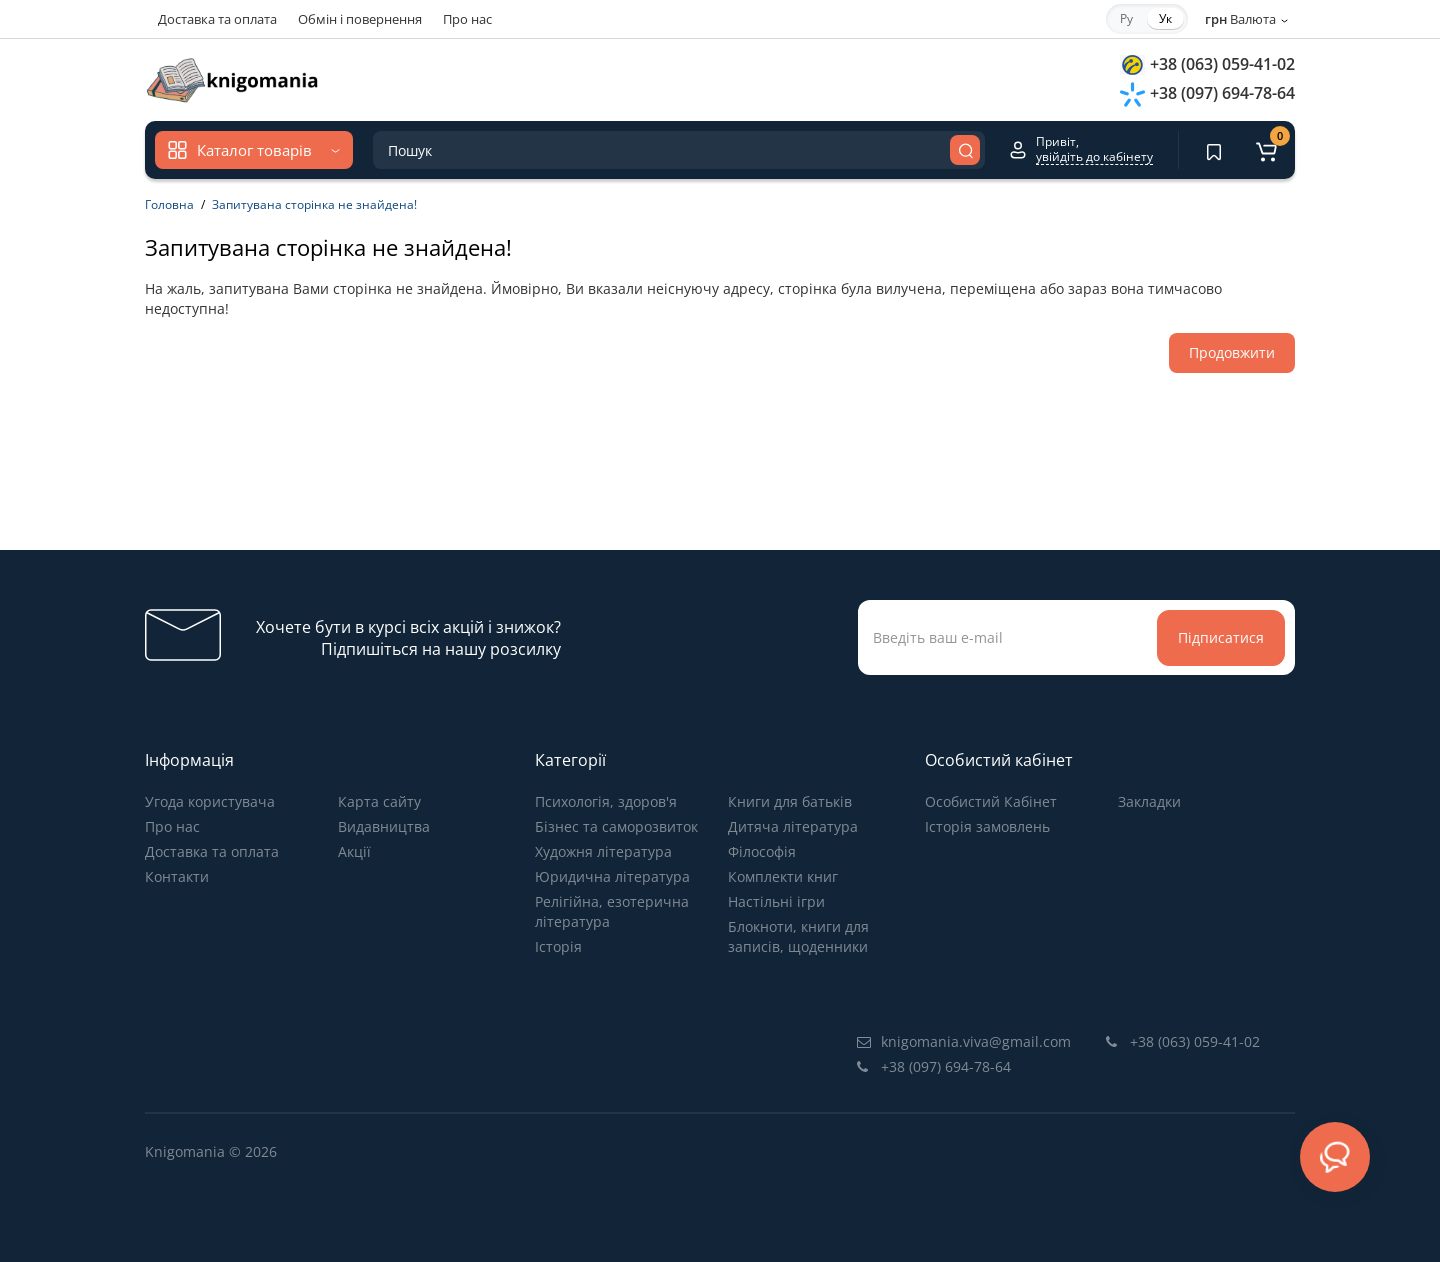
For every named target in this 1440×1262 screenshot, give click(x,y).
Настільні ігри (776, 901)
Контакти (177, 876)
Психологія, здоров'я (606, 801)
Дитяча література (793, 826)
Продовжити (1232, 352)
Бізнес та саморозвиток (616, 826)
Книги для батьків (790, 801)
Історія (558, 946)
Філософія (762, 851)
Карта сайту (379, 801)
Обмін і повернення (360, 19)
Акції (354, 851)
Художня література (603, 851)
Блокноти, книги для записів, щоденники (798, 936)
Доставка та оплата (217, 19)
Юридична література (612, 876)
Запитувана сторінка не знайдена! (314, 204)
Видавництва (384, 826)
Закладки (1149, 801)
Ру (1126, 18)
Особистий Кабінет (991, 801)
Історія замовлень (987, 826)
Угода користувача (210, 801)
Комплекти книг (783, 876)
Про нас (467, 19)
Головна (169, 204)
